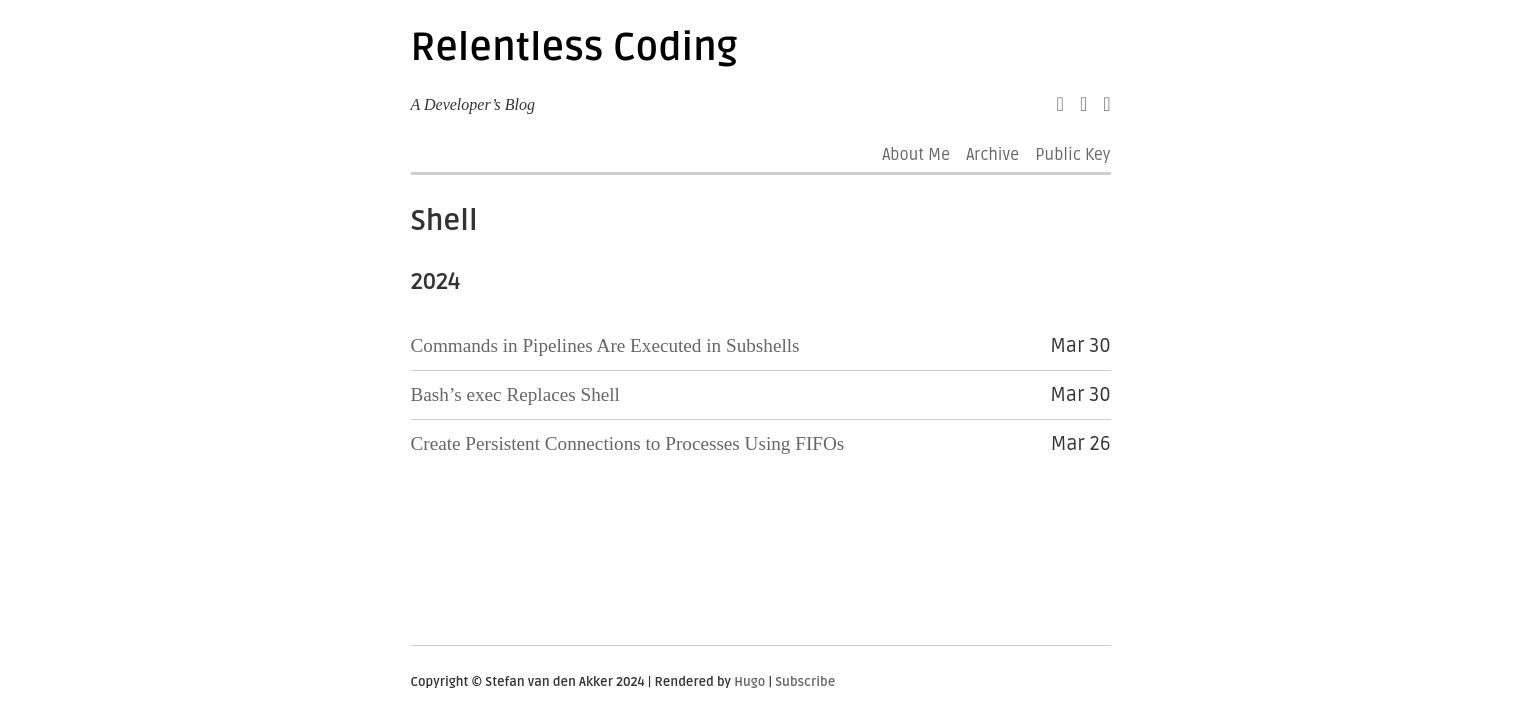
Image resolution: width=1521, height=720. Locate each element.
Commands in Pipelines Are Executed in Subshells (605, 345)
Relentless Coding (574, 48)
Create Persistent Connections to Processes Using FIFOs (628, 443)
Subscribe (805, 682)
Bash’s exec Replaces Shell (515, 394)
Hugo (749, 682)
